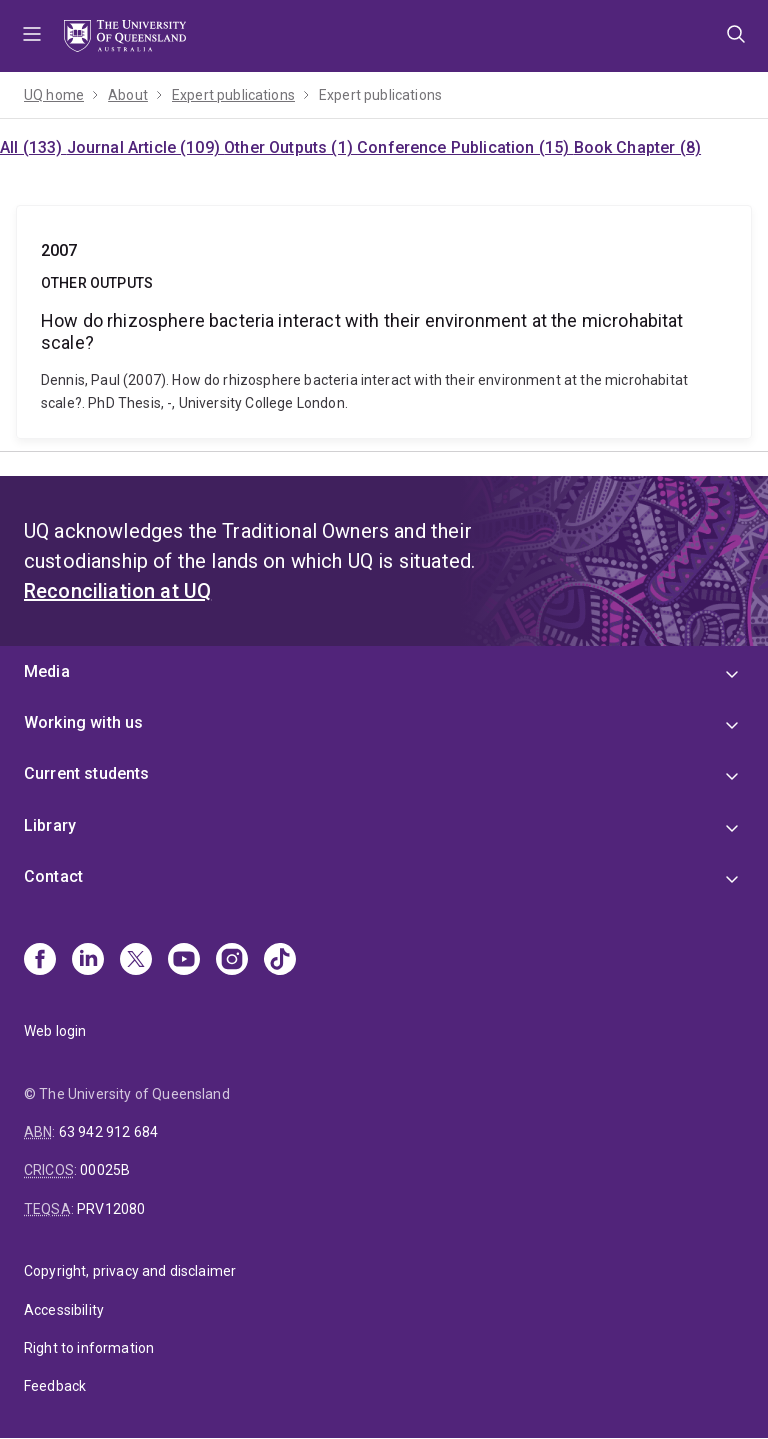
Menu (32, 36)
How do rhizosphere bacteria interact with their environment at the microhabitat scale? (384, 322)
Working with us (83, 722)
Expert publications (233, 95)
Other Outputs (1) (290, 147)
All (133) (33, 147)
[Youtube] (184, 961)
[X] (136, 961)
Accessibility (64, 1310)
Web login (55, 1031)
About (128, 95)
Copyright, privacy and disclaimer (130, 1271)
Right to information (89, 1348)
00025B (105, 1170)
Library (50, 825)
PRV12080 (111, 1209)
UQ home (54, 95)
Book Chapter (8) (638, 147)
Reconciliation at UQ (117, 591)
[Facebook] (40, 961)
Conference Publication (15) (465, 147)
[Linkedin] (88, 961)
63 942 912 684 (108, 1132)
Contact (53, 876)
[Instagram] (232, 961)
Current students (87, 773)
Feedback (55, 1386)
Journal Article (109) (146, 147)
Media (47, 671)
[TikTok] (280, 961)
